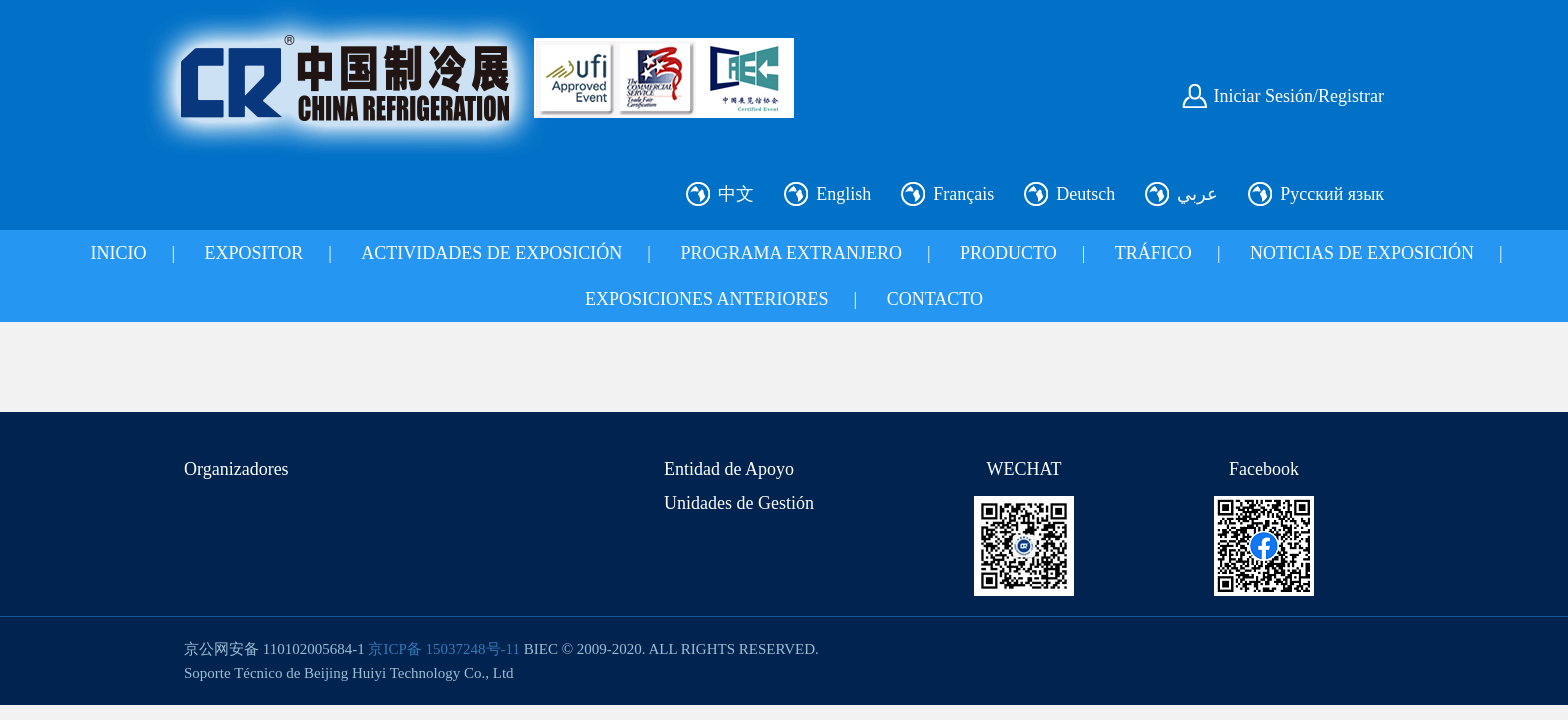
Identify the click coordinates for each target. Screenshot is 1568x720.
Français (963, 194)
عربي (1197, 194)
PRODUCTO (1008, 253)
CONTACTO (935, 299)
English (843, 194)
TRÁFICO (1153, 253)
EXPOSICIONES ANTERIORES (707, 299)
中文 (736, 194)
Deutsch (1085, 194)
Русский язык (1332, 194)
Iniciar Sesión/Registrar (1299, 96)
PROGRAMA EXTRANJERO (791, 253)
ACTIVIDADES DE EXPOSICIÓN (491, 253)
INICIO (118, 253)
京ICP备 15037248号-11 (444, 649)
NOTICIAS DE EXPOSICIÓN (1362, 253)
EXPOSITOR (254, 253)
